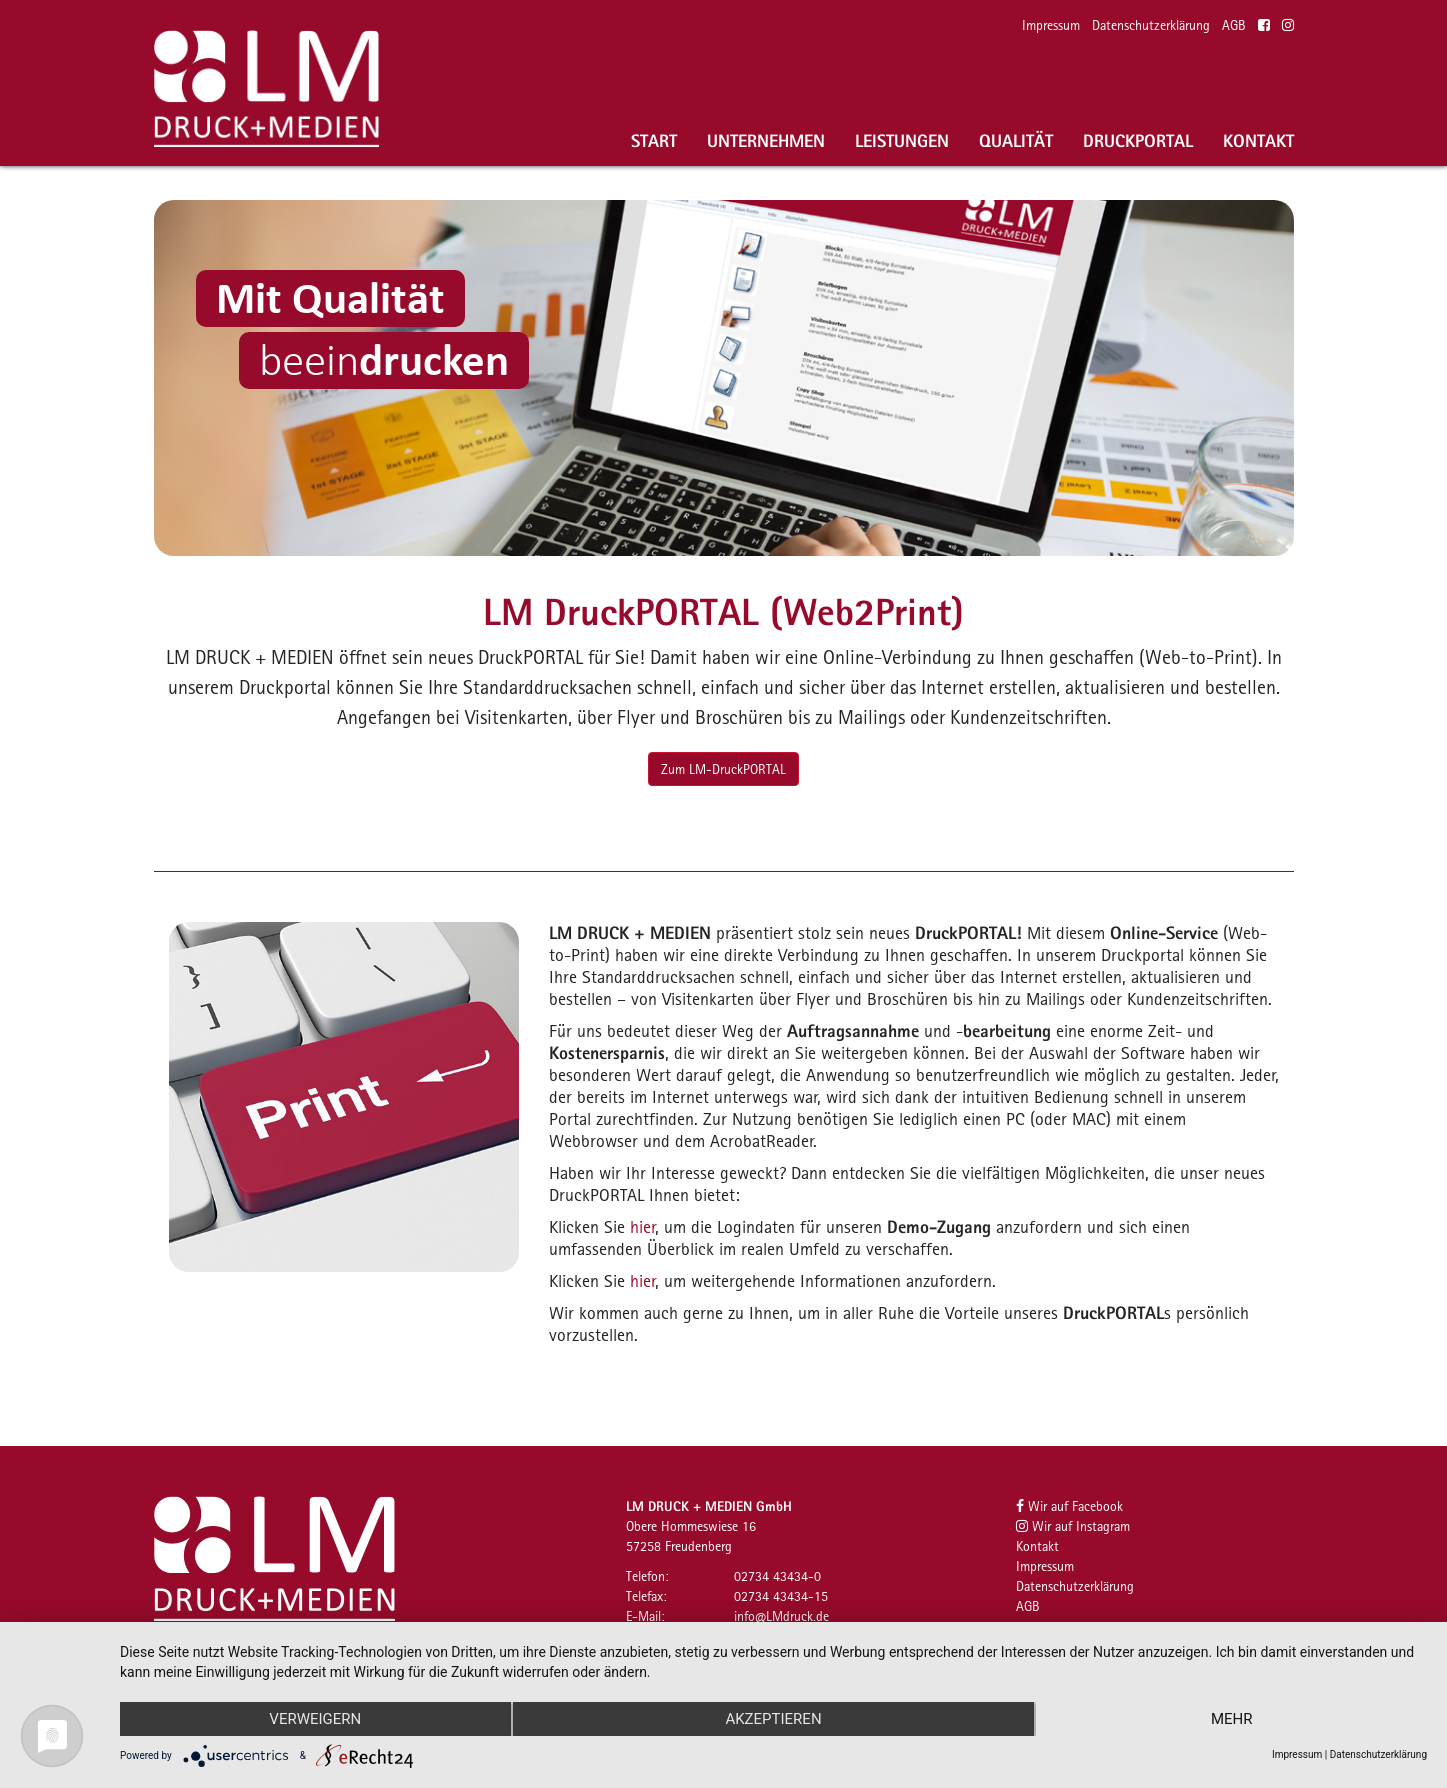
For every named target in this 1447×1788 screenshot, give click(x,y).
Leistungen (902, 140)
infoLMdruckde (781, 1616)
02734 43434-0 (777, 1576)
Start (654, 140)
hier (643, 1226)
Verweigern (315, 1719)
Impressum (1051, 25)
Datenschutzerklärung (1151, 25)
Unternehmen (766, 140)
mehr (1232, 1719)
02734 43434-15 (781, 1596)
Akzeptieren (773, 1719)
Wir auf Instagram (1073, 1526)
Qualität (1016, 140)
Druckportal (1138, 140)
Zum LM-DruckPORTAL (723, 769)
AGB (1234, 25)
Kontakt (1258, 140)
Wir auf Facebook (1069, 1506)
